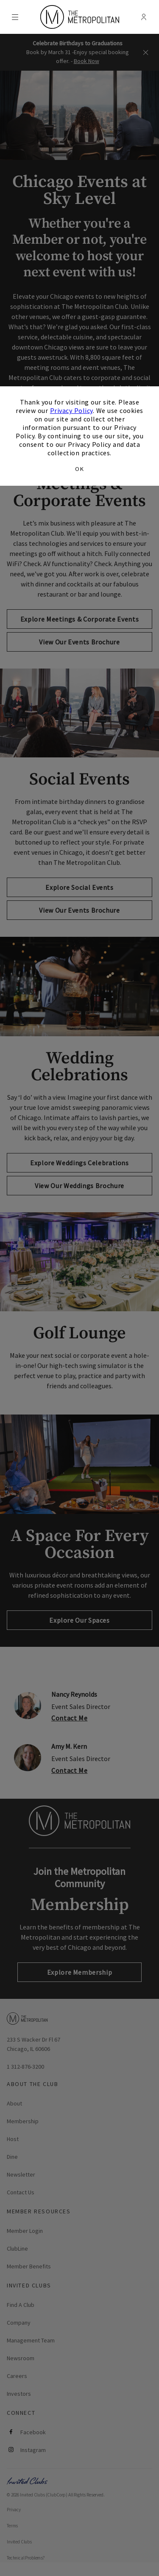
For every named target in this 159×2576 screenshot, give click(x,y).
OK (79, 469)
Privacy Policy (71, 410)
